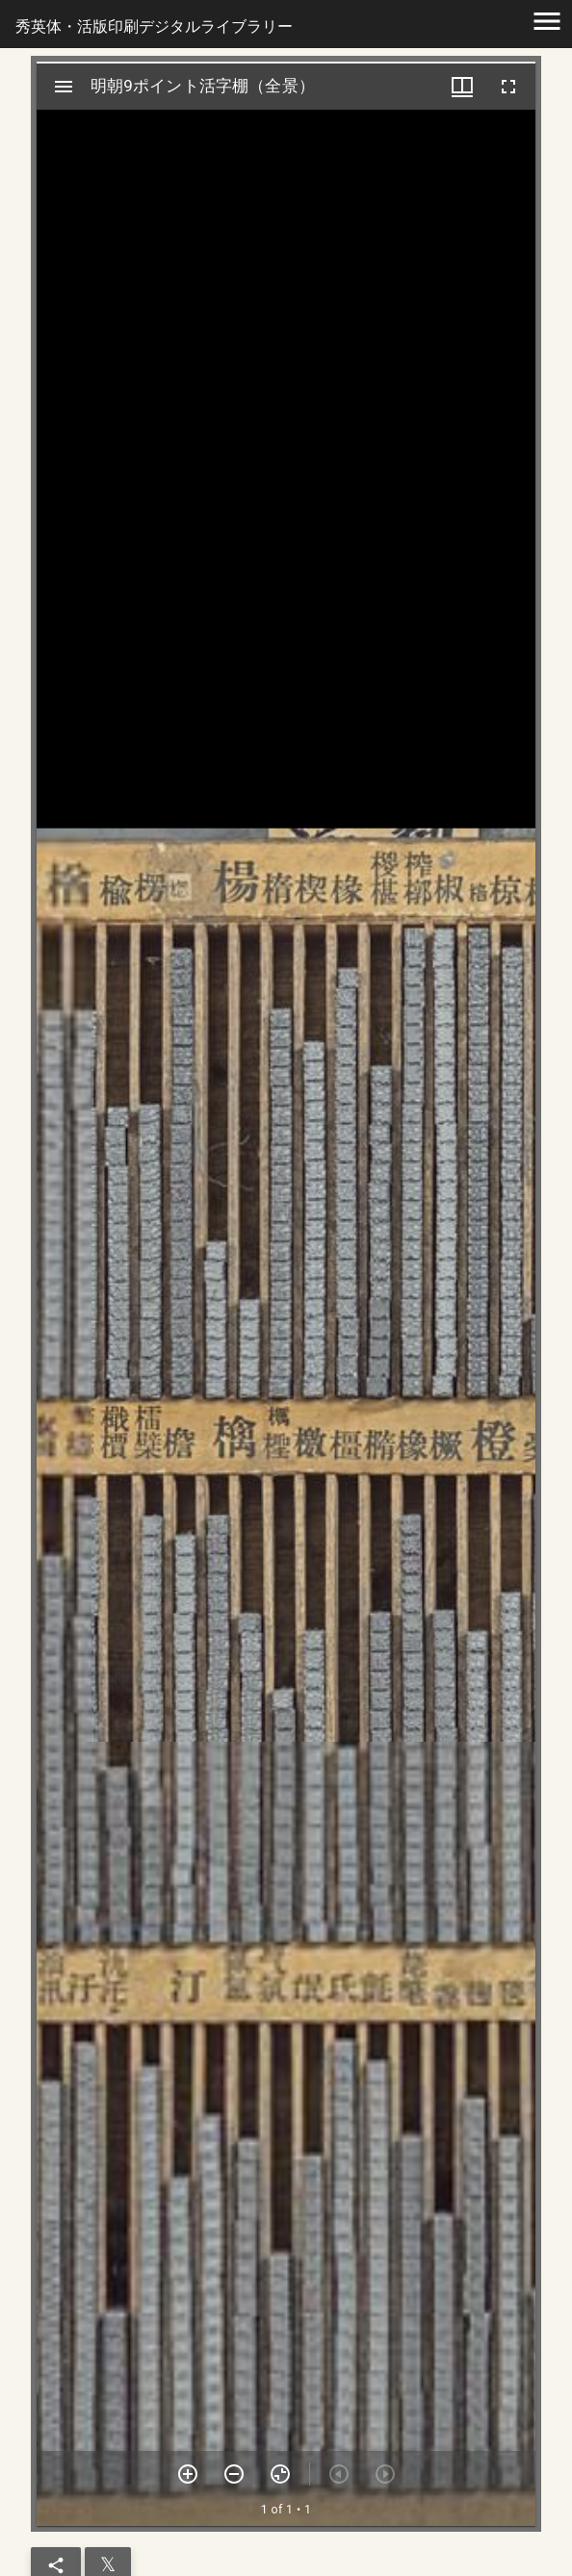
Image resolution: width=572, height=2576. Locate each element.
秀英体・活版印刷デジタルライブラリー (154, 26)
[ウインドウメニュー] (462, 87)
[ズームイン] (188, 2474)
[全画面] (508, 87)
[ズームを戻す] (280, 2474)
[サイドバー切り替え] (63, 87)
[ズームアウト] (234, 2474)
